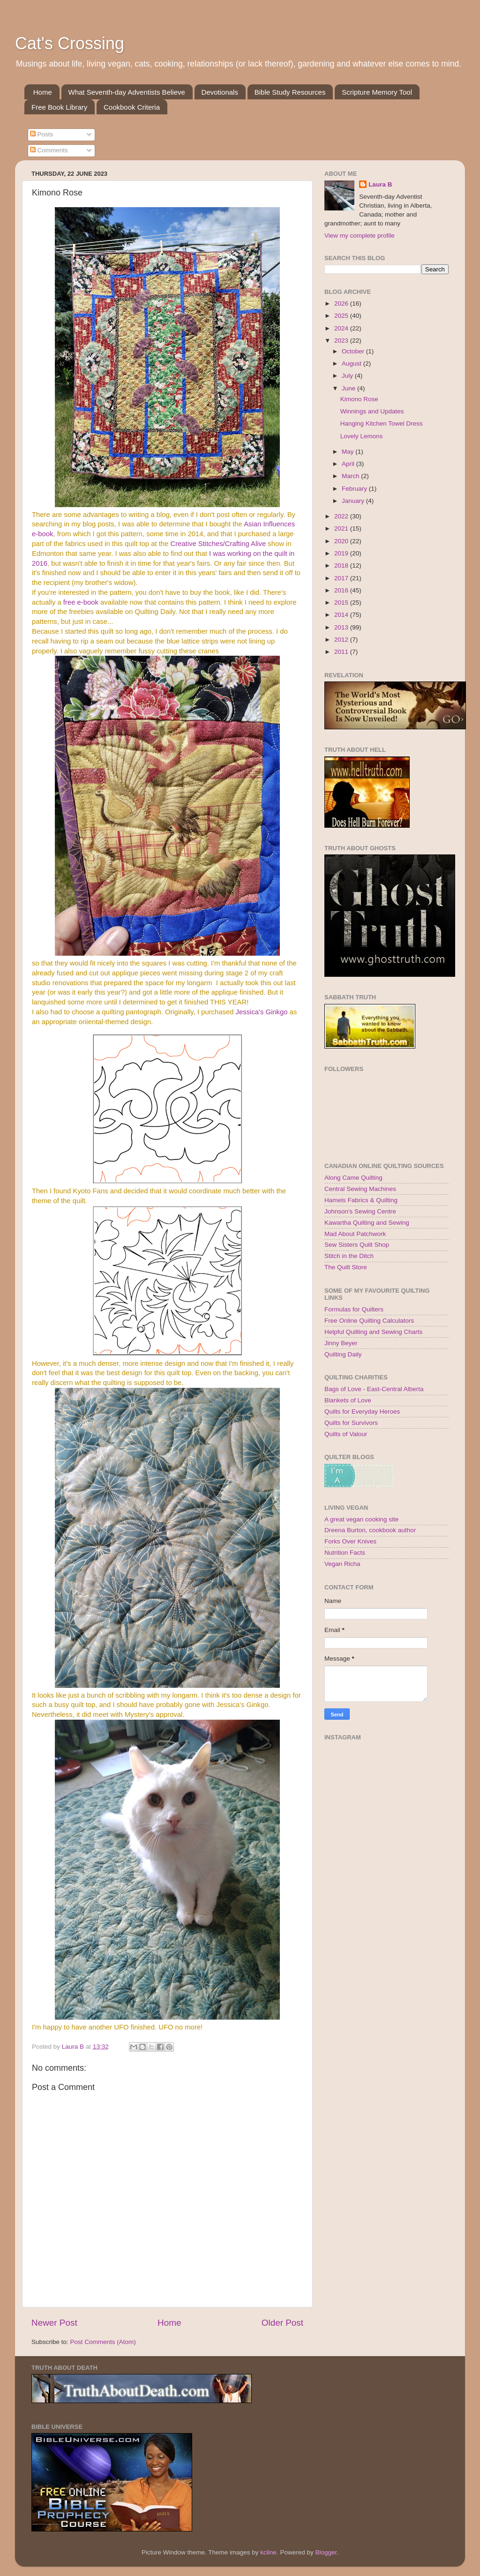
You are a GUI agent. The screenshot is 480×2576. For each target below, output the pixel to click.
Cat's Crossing (69, 43)
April (349, 463)
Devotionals (220, 92)
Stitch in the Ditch (349, 1255)
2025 (342, 315)
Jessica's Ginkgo (262, 1012)
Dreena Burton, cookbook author (370, 1530)
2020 (342, 541)
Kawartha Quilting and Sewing (366, 1222)
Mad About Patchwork (355, 1233)
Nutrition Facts (344, 1552)
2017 (342, 578)
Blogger (326, 2552)
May (348, 451)
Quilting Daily (343, 1354)
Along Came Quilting (353, 1177)
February (355, 488)
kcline (268, 2552)
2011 (342, 651)
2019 (342, 553)
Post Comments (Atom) (103, 2341)
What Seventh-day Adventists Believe (126, 92)
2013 (342, 627)
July (348, 375)
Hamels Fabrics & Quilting (361, 1200)
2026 (342, 303)
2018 (342, 565)
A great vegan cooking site (361, 1519)
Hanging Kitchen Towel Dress (381, 423)
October (354, 351)
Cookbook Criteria (132, 107)
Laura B (380, 184)
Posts (41, 134)
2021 (342, 528)
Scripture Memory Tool (377, 92)
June (349, 388)
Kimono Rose (359, 399)
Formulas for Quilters (353, 1309)
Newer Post (54, 2323)
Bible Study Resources (290, 92)
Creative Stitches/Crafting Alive (218, 543)
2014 (342, 614)
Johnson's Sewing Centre (360, 1211)
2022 (342, 516)
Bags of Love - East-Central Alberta (374, 1389)
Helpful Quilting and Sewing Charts (373, 1331)
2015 (342, 602)
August (352, 363)
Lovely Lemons (361, 436)
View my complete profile (359, 235)
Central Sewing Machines (360, 1188)
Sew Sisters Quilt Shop (356, 1244)
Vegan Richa (342, 1563)
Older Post (282, 2323)
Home (42, 92)
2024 (342, 328)
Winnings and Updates (372, 411)
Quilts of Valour (345, 1434)
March (351, 475)
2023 (342, 340)
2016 (342, 590)
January (354, 500)
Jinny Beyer (341, 1343)
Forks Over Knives (350, 1541)
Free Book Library (59, 107)
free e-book (80, 602)
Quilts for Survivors (351, 1422)
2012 (342, 639)
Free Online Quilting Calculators (369, 1320)
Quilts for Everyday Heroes (362, 1411)
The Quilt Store (345, 1267)
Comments (49, 150)
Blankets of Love (347, 1400)
